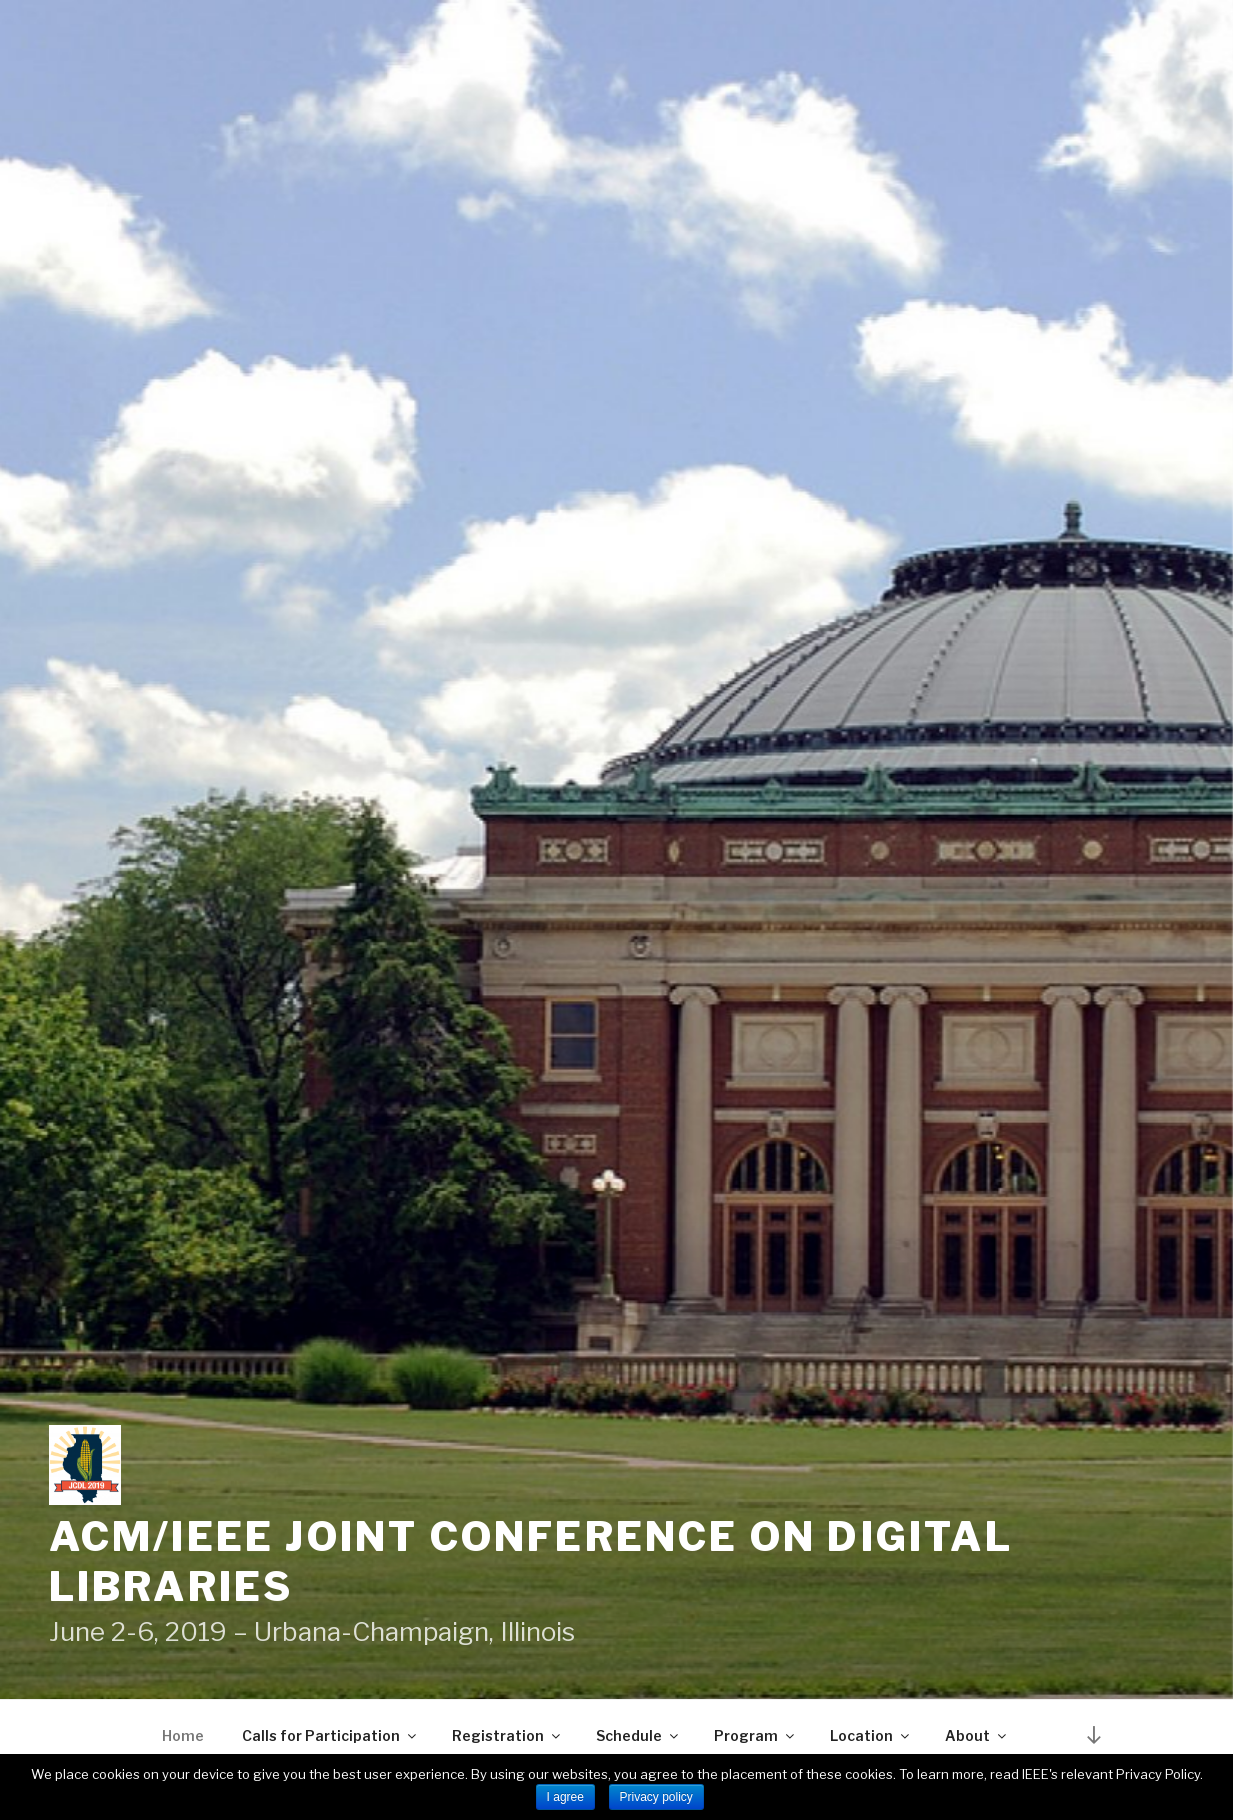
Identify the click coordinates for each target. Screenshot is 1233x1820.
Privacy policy (656, 1797)
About (977, 1735)
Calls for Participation (330, 1735)
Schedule (638, 1735)
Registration (507, 1735)
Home (183, 1735)
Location (871, 1735)
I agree (565, 1797)
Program (755, 1735)
